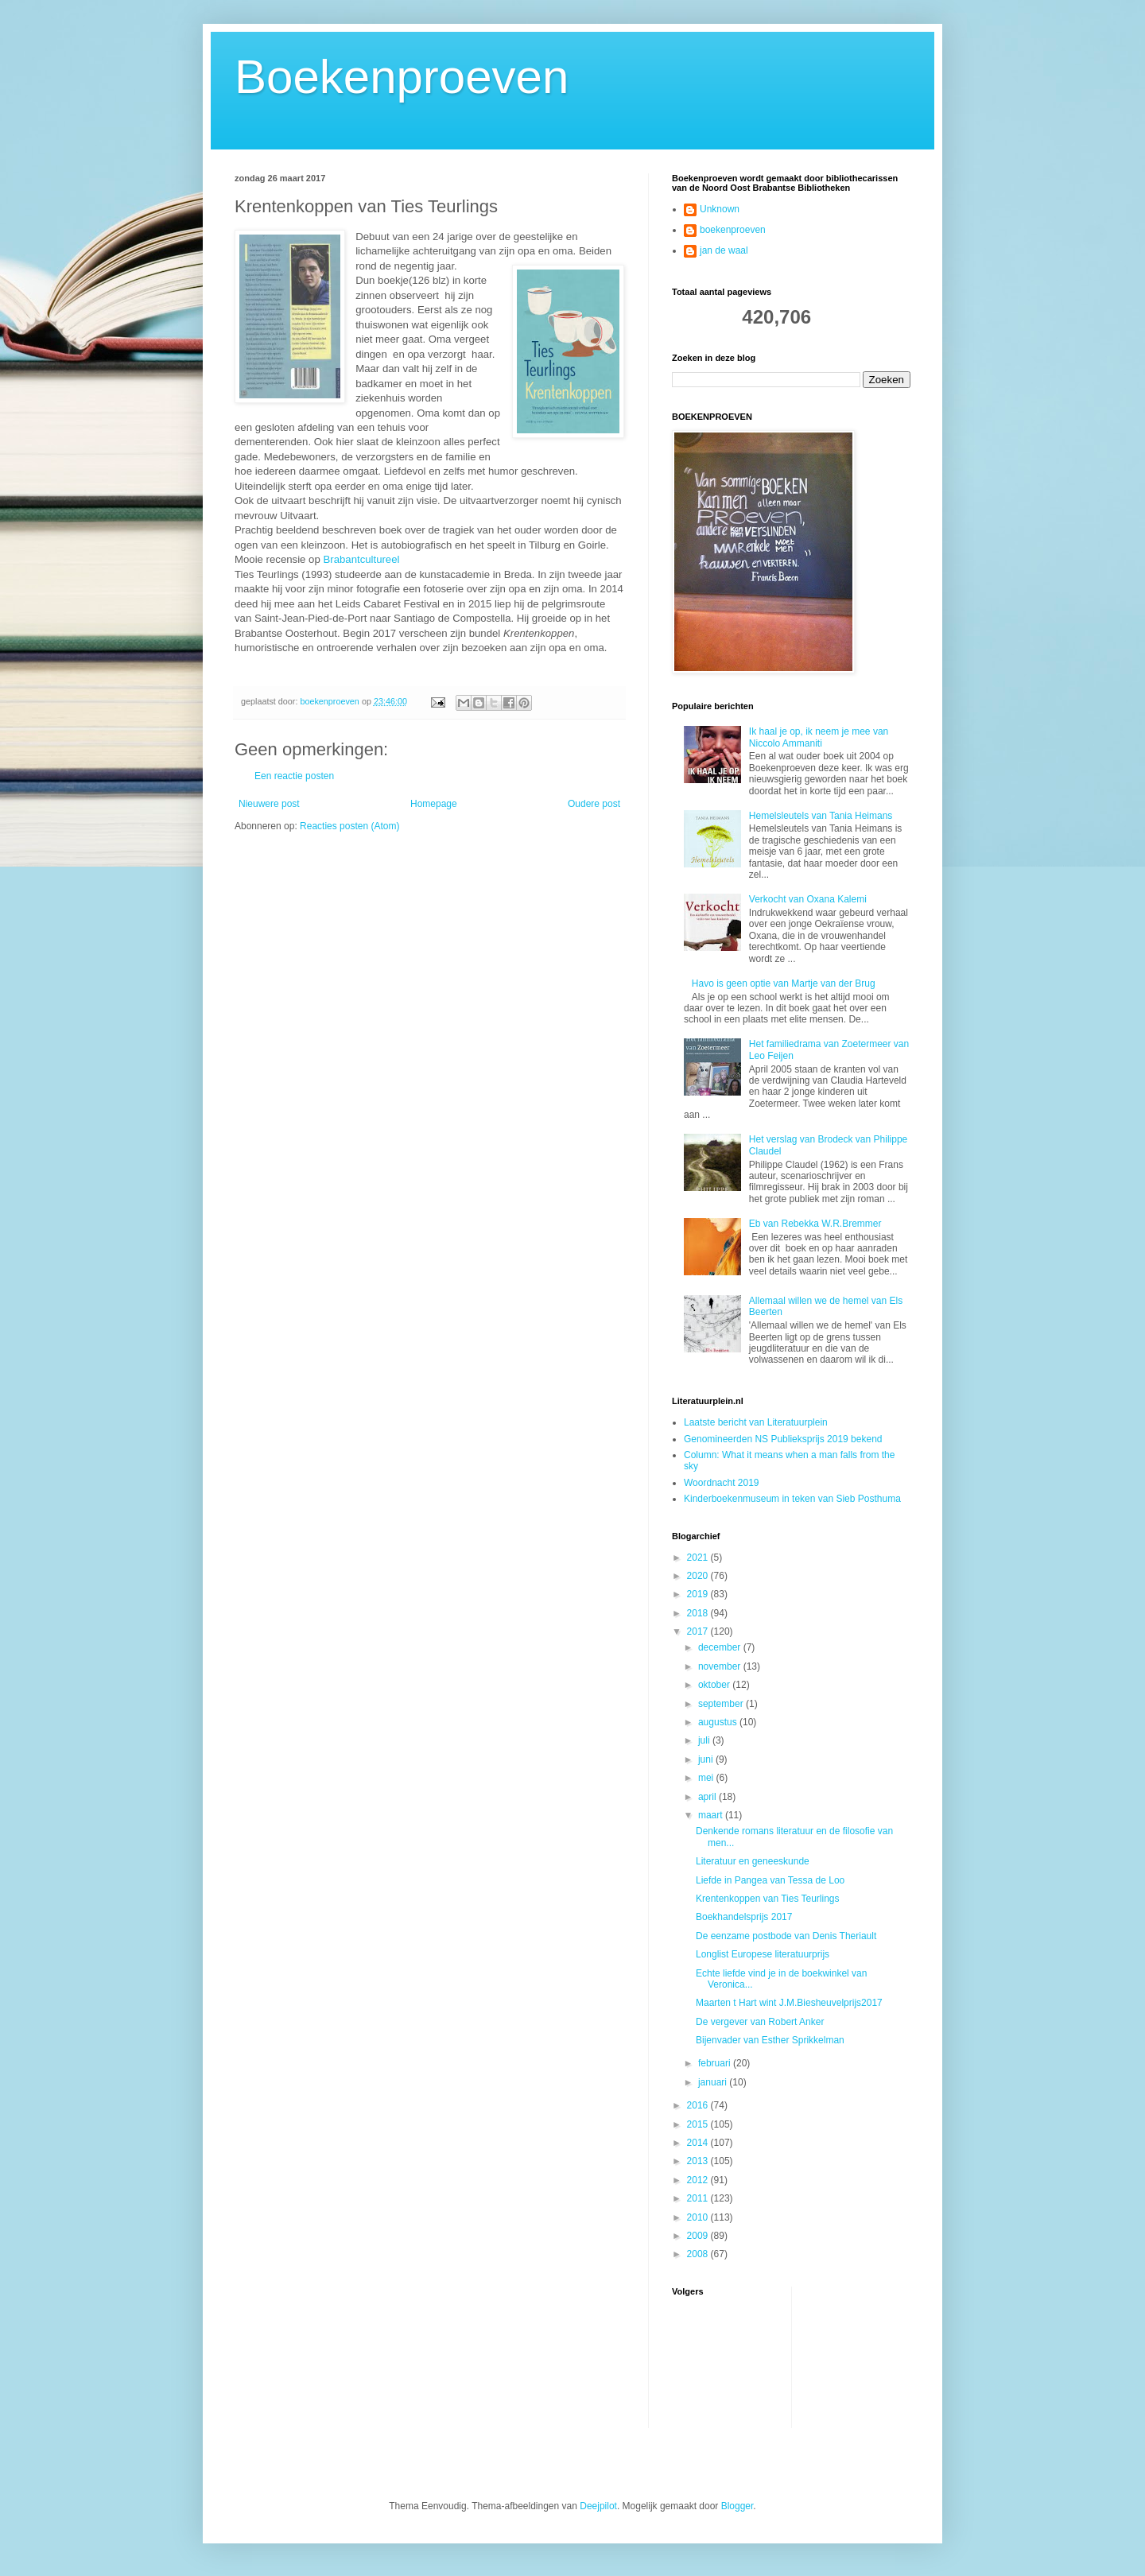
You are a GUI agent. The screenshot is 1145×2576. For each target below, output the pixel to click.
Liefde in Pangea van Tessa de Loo (770, 1880)
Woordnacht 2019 (721, 1482)
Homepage (433, 803)
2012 (699, 2180)
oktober (715, 1684)
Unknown (719, 209)
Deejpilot (598, 2506)
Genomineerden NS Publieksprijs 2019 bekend (783, 1439)
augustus (718, 1722)
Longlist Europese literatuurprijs (762, 1954)
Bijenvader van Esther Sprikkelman (770, 2040)
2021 (699, 1557)
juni (707, 1759)
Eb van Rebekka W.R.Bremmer (815, 1223)
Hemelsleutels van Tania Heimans (821, 815)
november (720, 1666)
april (708, 1796)
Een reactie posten (294, 776)
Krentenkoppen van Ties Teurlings (768, 1898)
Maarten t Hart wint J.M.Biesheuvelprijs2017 (789, 2002)
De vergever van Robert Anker (760, 2021)
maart (711, 1815)
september (722, 1703)
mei (707, 1777)
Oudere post (594, 803)
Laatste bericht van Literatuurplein (756, 1422)
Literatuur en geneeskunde (752, 1861)
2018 (699, 1613)
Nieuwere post (269, 803)
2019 (699, 1594)
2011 (699, 2198)
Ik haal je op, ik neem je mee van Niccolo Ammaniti (818, 737)
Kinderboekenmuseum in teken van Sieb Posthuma (792, 1498)
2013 (699, 2161)
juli (705, 1740)
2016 (699, 2105)
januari (713, 2082)
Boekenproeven (402, 76)
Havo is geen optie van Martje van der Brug (783, 983)
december (720, 1647)
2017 (699, 1631)
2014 (699, 2142)
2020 (699, 1575)
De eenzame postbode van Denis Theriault (786, 1936)
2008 (699, 2254)
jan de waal (724, 250)
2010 (699, 2217)
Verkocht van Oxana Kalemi (808, 899)
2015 (699, 2124)
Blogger (737, 2506)
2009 (699, 2235)
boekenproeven (733, 229)
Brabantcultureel (361, 559)
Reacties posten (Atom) (349, 826)
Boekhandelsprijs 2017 (744, 1916)
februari (715, 2063)
